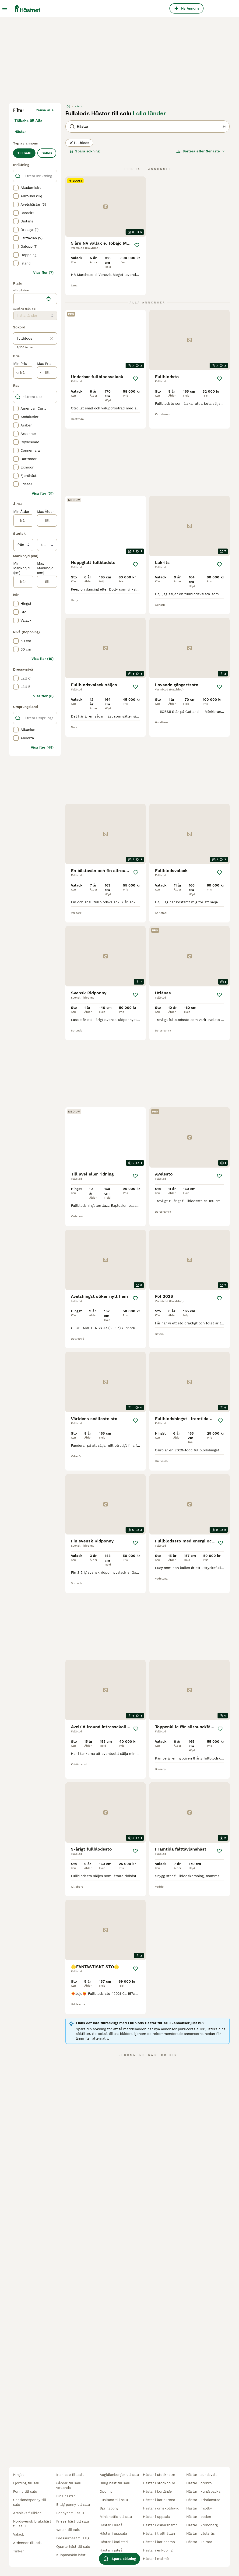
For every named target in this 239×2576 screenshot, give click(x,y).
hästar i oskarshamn (160, 2525)
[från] (23, 372)
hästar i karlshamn (159, 2542)
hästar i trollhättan (159, 2533)
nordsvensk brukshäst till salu (32, 2523)
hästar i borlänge (157, 2491)
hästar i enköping (157, 2550)
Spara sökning (84, 151)
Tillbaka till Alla (28, 120)
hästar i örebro (199, 2483)
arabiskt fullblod (27, 2513)
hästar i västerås (200, 2533)
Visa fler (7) (43, 273)
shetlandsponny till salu (29, 2502)
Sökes (47, 153)
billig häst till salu (115, 2483)
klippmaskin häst (70, 2555)
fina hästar (65, 2496)
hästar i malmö (156, 2559)
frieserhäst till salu (72, 2521)
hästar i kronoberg (202, 2525)
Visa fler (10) (43, 659)
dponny (106, 2491)
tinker (18, 2551)
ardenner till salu (27, 2543)
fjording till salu (26, 2483)
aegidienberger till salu (119, 2475)
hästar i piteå (111, 2550)
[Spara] (137, 245)
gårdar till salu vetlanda (68, 2485)
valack (18, 2534)
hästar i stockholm (159, 2475)
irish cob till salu (70, 2475)
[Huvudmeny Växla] (4, 8)
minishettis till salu (116, 2517)
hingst (18, 2475)
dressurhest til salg (72, 2538)
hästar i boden (198, 2517)
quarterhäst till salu (73, 2546)
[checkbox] (16, 187)
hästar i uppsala (113, 2533)
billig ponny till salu (73, 2504)
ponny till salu (25, 2491)
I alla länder (149, 113)
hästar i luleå (111, 2525)
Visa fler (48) (42, 747)
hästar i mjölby (199, 2508)
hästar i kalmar (199, 2542)
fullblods (79, 143)
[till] (47, 372)
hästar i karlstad (114, 2542)
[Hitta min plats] (48, 298)
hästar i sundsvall (201, 2475)
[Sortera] (201, 151)
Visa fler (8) (43, 696)
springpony (109, 2508)
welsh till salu (68, 2530)
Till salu (24, 153)
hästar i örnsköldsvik (161, 2508)
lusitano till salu (114, 2500)
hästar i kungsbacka (203, 2491)
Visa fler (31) (43, 493)
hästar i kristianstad (203, 2500)
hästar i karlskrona (159, 2500)
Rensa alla (44, 110)
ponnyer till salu (70, 2513)
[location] (35, 298)
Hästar (20, 132)
